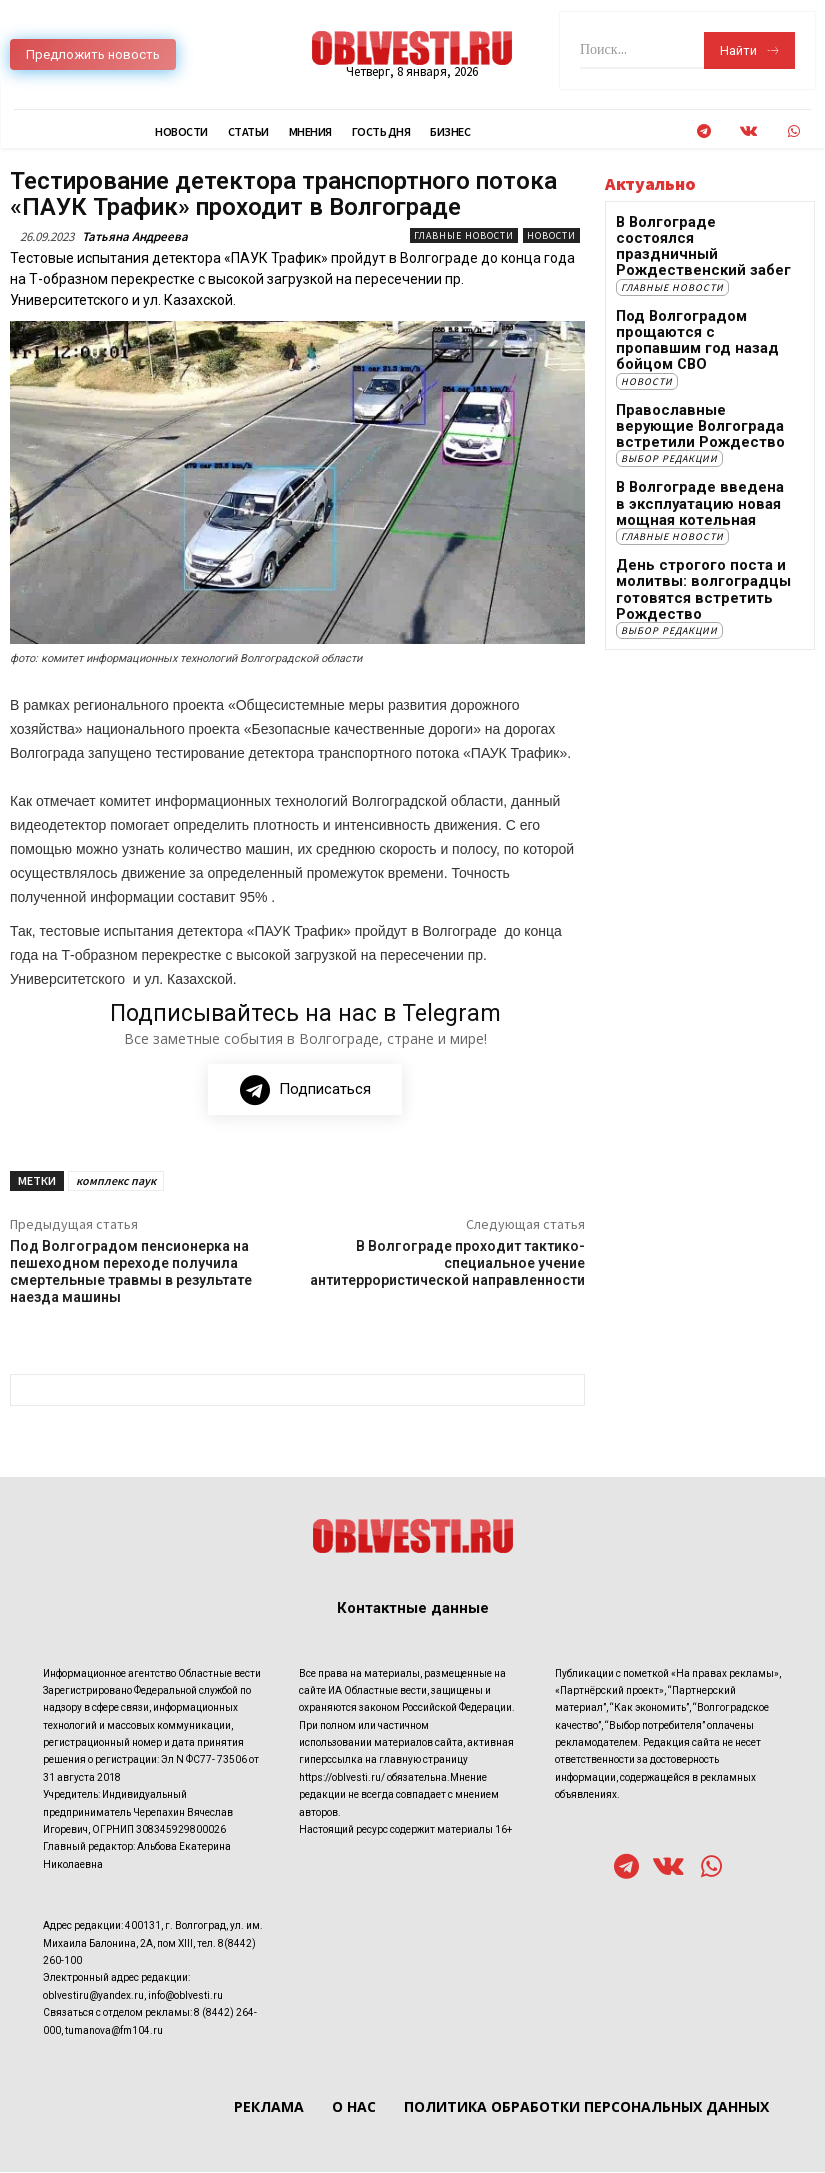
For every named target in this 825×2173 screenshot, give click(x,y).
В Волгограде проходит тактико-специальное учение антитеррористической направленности (447, 1264)
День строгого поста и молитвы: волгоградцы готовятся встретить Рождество (686, 529)
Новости (551, 235)
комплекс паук (116, 1181)
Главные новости (464, 235)
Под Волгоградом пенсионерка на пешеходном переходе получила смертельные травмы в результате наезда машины (131, 1272)
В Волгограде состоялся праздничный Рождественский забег (690, 236)
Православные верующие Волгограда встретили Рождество (694, 379)
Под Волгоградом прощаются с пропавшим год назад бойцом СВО (704, 307)
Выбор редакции (669, 407)
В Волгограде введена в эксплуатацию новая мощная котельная (703, 450)
